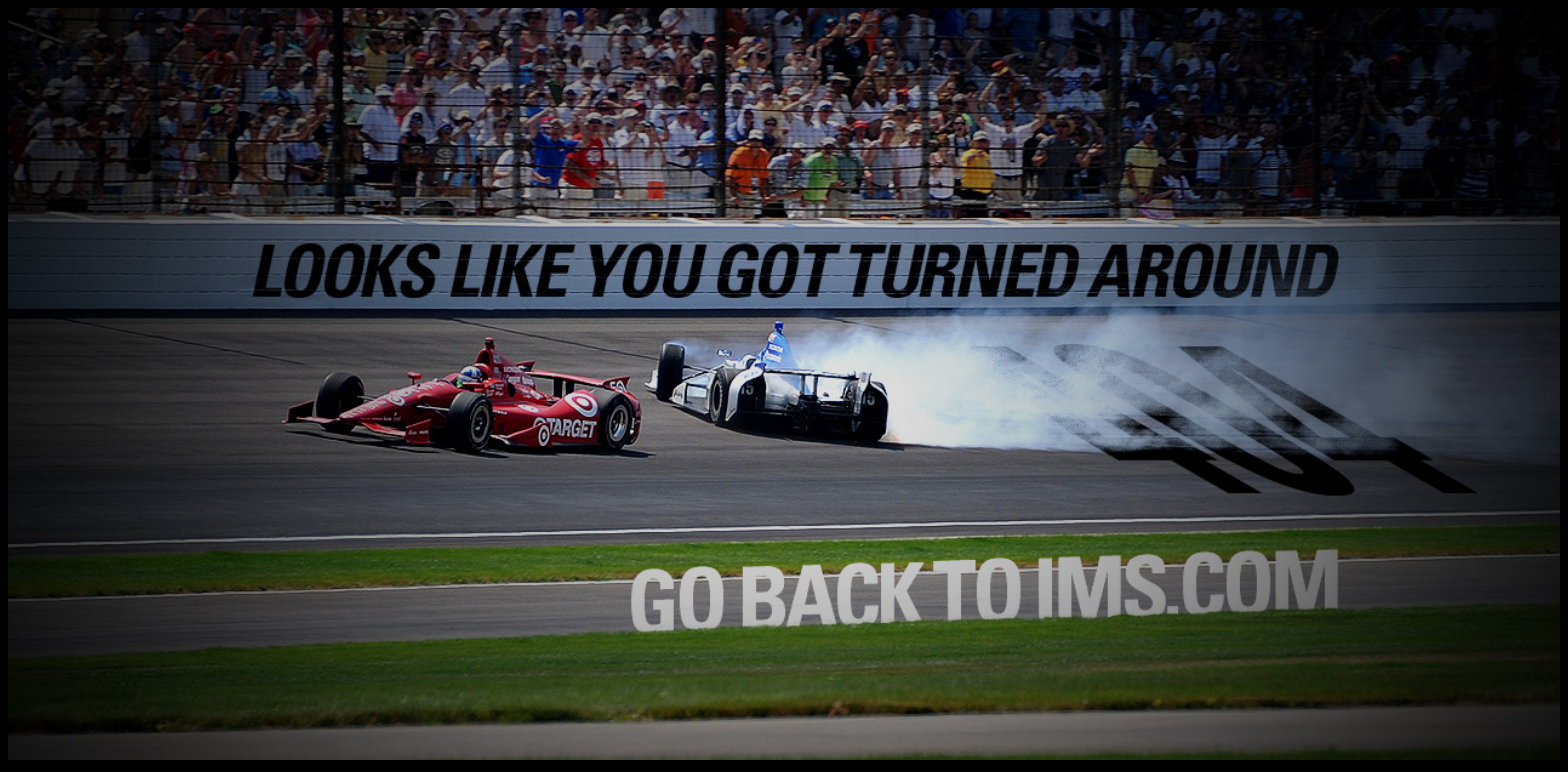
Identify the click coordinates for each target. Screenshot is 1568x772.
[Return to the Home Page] (784, 754)
